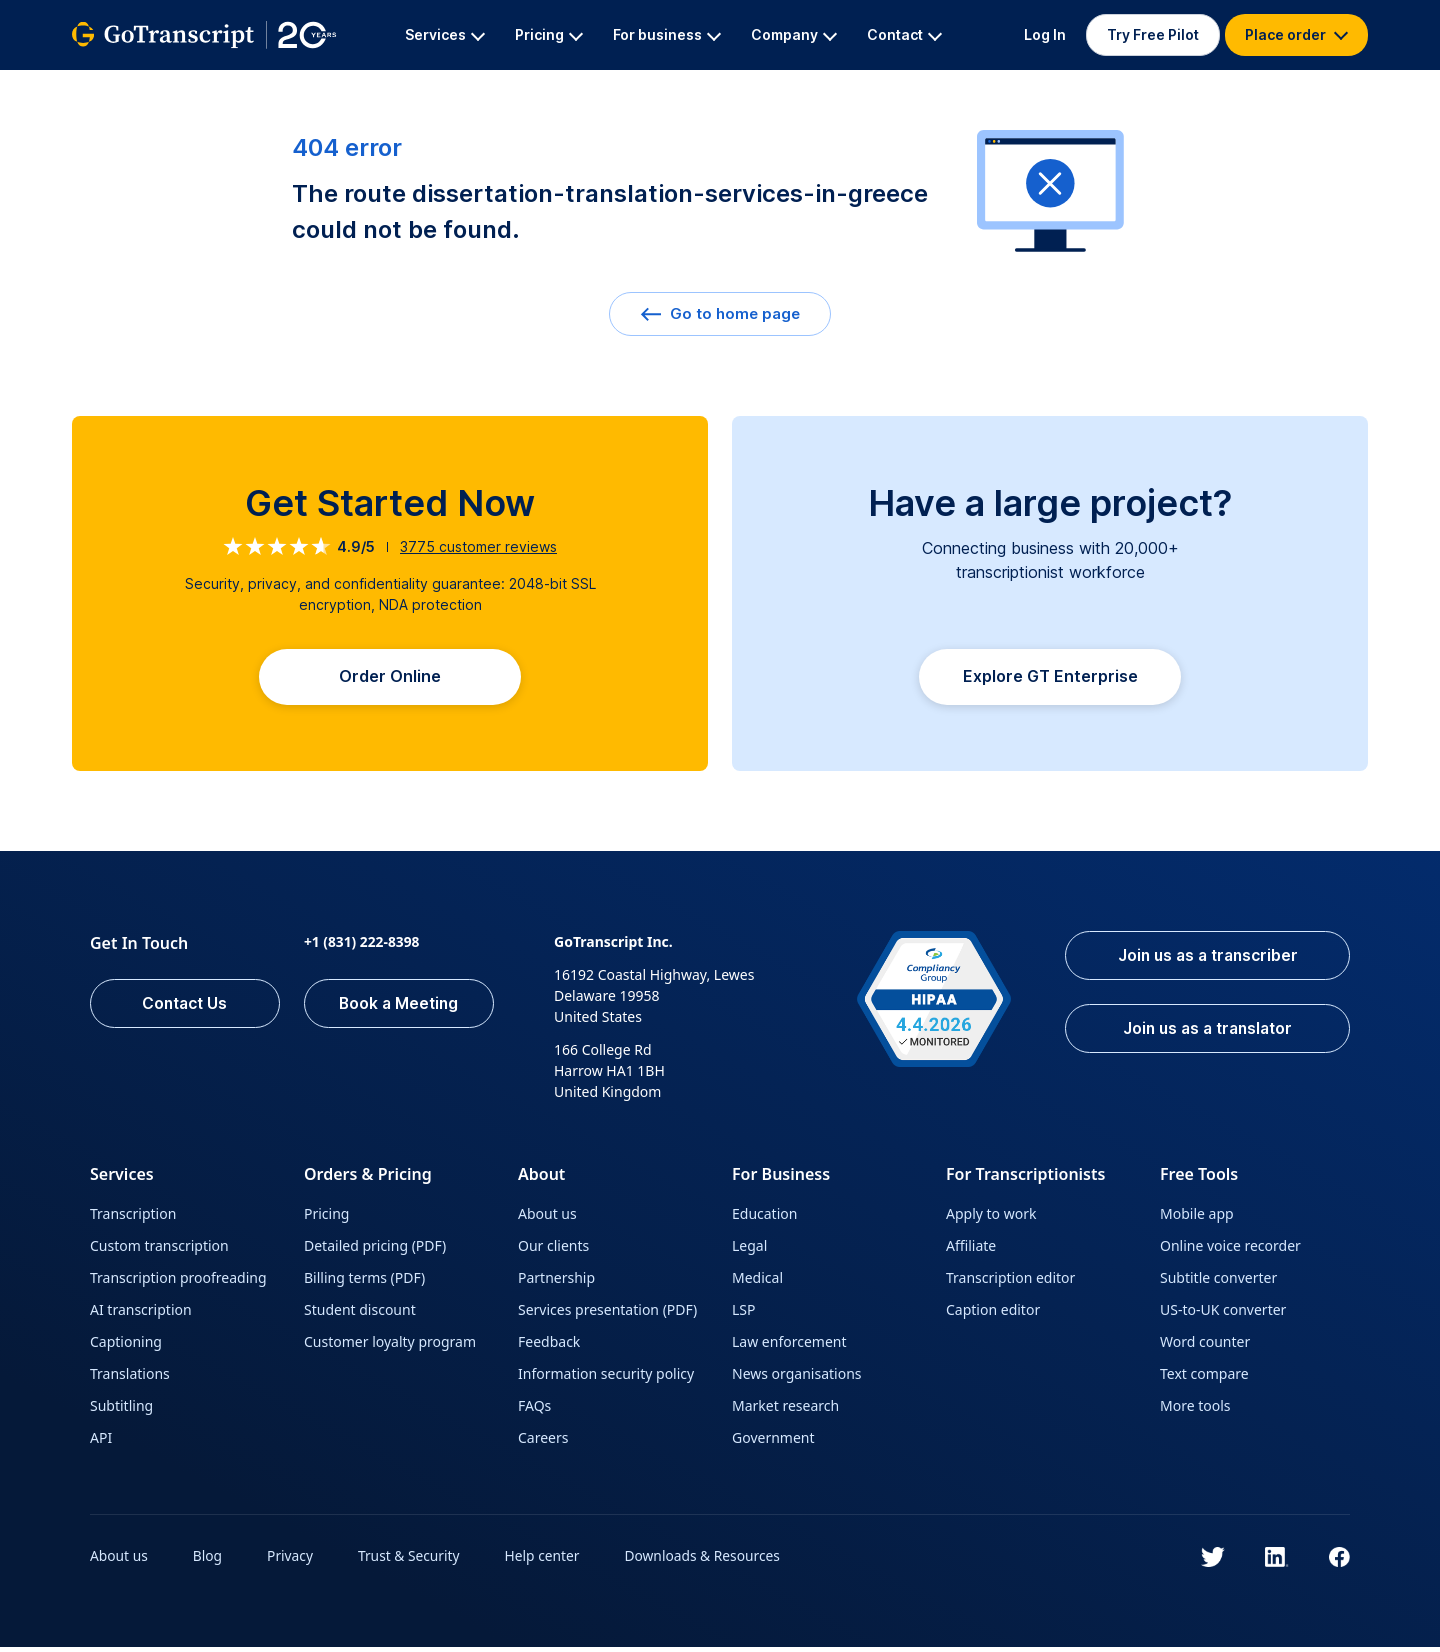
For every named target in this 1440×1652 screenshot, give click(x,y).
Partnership (556, 1282)
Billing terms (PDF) (364, 1282)
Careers (543, 1442)
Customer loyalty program (390, 1346)
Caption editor (993, 1314)
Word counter (1205, 1346)
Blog (209, 1560)
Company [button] (794, 34)
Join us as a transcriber (1202, 961)
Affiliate (971, 1250)
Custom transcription (159, 1250)
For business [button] (667, 34)
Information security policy (606, 1378)
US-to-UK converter (1223, 1314)
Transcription (133, 1218)
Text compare (1204, 1378)
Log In (1045, 34)
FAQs (534, 1410)
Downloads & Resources (709, 1560)
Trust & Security (411, 1560)
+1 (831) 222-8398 (362, 946)
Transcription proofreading (178, 1282)
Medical (757, 1282)
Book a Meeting (399, 1009)
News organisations (797, 1378)
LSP (744, 1314)
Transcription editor (1010, 1282)
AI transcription (141, 1314)
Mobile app (1197, 1218)
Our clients (553, 1250)
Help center (547, 1560)
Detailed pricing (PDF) (375, 1250)
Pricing (326, 1218)
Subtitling (121, 1410)
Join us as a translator (1202, 1035)
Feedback (549, 1346)
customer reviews (478, 546)
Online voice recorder (1230, 1250)
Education (764, 1218)
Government (773, 1442)
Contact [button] (904, 34)
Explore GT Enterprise (1050, 681)
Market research (785, 1410)
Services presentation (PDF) (607, 1314)
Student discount (360, 1314)
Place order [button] (1296, 34)
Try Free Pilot (1153, 34)
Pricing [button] (549, 34)
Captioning (126, 1346)
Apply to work (991, 1218)
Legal (749, 1250)
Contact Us (185, 1009)
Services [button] (445, 34)
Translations (130, 1378)
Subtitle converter (1218, 1282)
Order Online (390, 679)
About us (547, 1218)
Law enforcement (789, 1346)
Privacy (292, 1560)
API (101, 1442)
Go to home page (720, 313)
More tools (1195, 1410)
